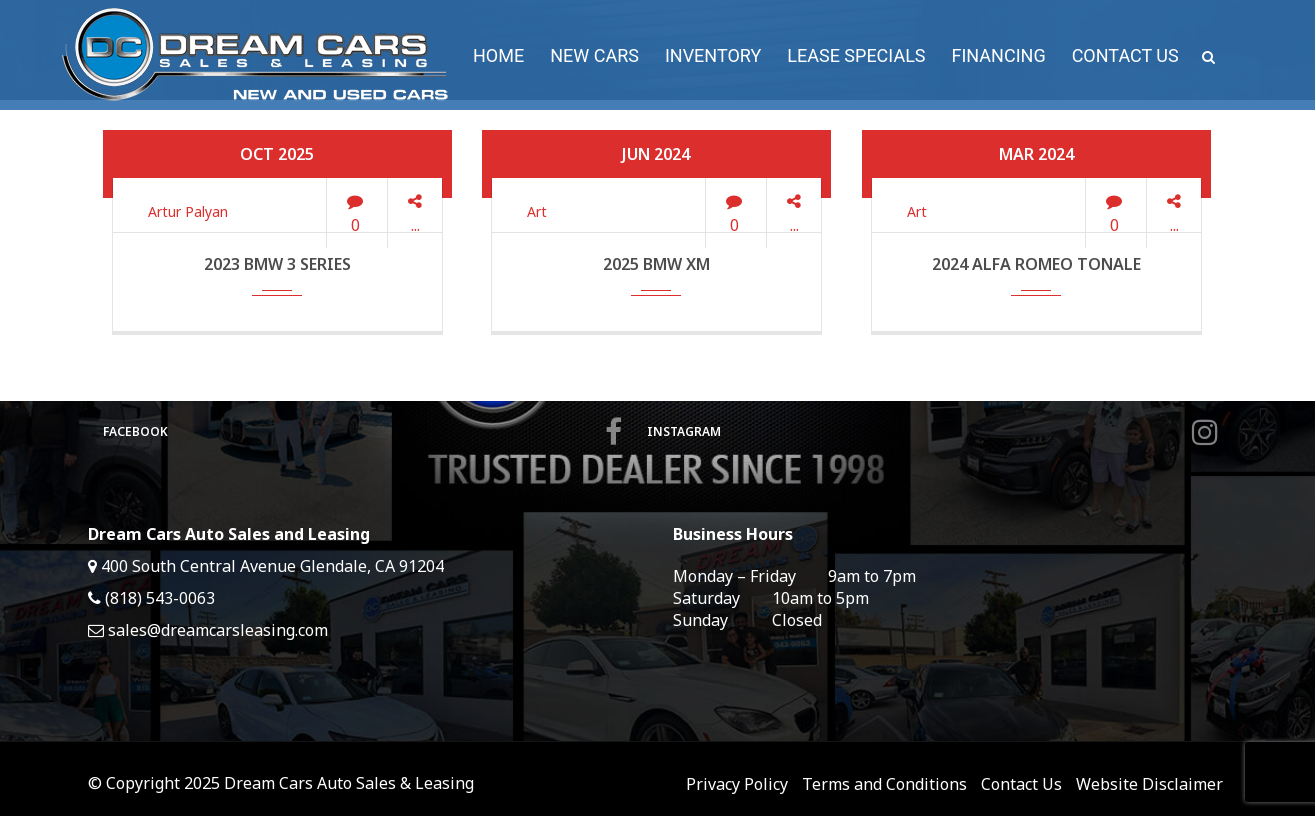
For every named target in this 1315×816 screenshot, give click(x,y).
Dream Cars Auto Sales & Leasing (349, 783)
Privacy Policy (737, 784)
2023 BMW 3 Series (277, 264)
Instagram (932, 432)
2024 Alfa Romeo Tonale (1036, 264)
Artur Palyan (188, 211)
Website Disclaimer (1149, 784)
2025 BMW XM (656, 264)
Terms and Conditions (884, 784)
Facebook (362, 432)
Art (537, 211)
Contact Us (1021, 784)
